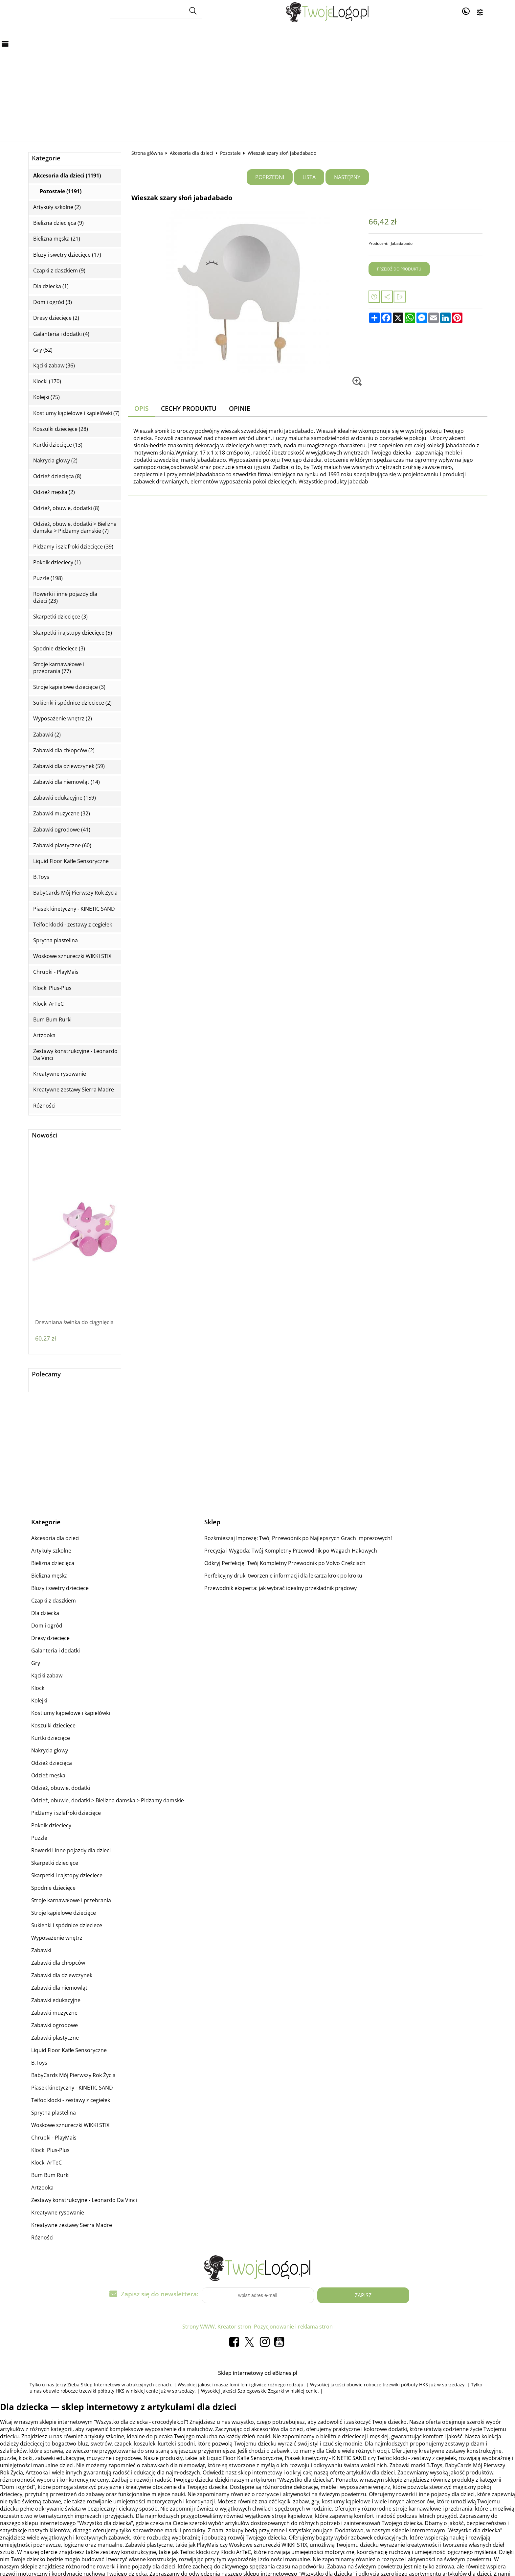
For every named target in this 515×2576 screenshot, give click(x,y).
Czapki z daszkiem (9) (59, 270)
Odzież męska (48, 1775)
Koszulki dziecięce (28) (60, 429)
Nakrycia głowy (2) (55, 460)
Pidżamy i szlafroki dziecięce (66, 1812)
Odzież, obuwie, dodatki (60, 1787)
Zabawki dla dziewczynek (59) (69, 766)
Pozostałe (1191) (60, 191)
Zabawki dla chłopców (58, 1962)
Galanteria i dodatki (55, 1650)
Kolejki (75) (46, 397)
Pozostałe (230, 153)
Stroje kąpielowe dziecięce (63, 1912)
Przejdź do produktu (399, 269)
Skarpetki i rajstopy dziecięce (66, 1875)
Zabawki (41, 1950)
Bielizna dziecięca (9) (58, 223)
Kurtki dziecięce (50, 1738)
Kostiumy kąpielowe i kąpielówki (70, 1713)
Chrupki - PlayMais (55, 972)
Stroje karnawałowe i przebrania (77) (58, 668)
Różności (44, 1105)
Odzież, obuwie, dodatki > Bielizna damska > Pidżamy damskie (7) (75, 527)
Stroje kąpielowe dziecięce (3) (69, 687)
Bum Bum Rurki (52, 1019)
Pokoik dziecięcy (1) (57, 562)
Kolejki (39, 1700)
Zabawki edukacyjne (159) (64, 797)
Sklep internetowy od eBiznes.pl (257, 2373)
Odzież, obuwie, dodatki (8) (66, 508)
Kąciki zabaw (46, 1675)
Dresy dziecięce (50, 1638)
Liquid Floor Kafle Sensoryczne (71, 861)
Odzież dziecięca (51, 1763)
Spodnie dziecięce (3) (59, 648)
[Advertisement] (257, 76)
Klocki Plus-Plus (52, 988)
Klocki (38, 1688)
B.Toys (41, 877)
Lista (309, 177)
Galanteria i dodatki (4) (61, 334)
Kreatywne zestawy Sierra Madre (73, 1089)
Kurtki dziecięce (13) (57, 444)
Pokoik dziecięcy (51, 1825)
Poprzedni (269, 177)
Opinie (239, 408)
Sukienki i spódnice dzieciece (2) (72, 702)
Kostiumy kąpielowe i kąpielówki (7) (76, 413)
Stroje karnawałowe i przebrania (71, 1900)
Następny (347, 177)
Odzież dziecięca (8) (57, 476)
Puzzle (39, 1837)
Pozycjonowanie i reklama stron (293, 2326)
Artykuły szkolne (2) (57, 207)
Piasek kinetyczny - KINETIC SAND (74, 908)
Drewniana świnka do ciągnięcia (74, 1322)
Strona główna (147, 153)
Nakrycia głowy (49, 1750)
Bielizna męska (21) (56, 238)
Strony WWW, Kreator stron (216, 2326)
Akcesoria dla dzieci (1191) (67, 175)
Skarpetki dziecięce (54, 1862)
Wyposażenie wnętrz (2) (62, 718)
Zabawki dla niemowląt (59, 1987)
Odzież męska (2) (54, 492)
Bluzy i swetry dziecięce (60, 1588)
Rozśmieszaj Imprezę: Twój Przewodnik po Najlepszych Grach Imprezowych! (298, 1538)
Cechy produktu (188, 408)
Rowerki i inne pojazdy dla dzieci (71, 1850)
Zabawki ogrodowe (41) (61, 829)
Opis (141, 408)
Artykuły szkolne (51, 1550)
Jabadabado (402, 243)
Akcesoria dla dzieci (191, 153)
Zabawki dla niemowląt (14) (66, 782)
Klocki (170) (47, 381)
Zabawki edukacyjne (55, 2000)
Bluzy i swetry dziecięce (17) (67, 254)
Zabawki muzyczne (54, 2012)
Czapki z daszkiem (53, 1600)
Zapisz (363, 2295)
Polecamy (46, 1374)
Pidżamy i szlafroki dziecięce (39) (73, 546)
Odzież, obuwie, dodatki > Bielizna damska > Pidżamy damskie (107, 1800)
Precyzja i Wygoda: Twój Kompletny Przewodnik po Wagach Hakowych (290, 1550)
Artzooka (44, 1035)
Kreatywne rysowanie (59, 1073)
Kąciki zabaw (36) (54, 365)
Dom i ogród (46, 1625)
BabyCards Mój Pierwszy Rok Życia (75, 892)
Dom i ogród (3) (52, 302)
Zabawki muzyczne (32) (61, 813)
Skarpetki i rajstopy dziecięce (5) (72, 632)
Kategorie (46, 158)
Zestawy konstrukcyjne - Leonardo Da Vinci (75, 1055)
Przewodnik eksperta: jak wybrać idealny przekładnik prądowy (280, 1588)
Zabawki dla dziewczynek (61, 1975)
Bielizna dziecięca (52, 1563)
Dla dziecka (45, 1613)
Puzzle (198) (48, 578)
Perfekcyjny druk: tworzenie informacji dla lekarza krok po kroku (283, 1575)
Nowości (44, 1135)
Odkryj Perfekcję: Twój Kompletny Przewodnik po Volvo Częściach (285, 1563)
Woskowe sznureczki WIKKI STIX (72, 956)
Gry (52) (43, 349)
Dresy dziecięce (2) (56, 318)
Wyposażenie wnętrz (56, 1937)
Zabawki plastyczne (55, 2037)
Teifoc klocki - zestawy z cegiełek (72, 924)
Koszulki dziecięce (53, 1725)
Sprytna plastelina (55, 940)
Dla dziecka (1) (51, 286)
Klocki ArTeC (48, 1003)
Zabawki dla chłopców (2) (64, 750)
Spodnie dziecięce (53, 1887)
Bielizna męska (49, 1575)
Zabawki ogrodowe (54, 2025)
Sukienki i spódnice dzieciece (66, 1925)
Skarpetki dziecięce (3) (60, 616)
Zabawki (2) (47, 734)
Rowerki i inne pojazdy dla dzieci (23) (65, 597)
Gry (35, 1663)
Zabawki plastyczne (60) (62, 845)
